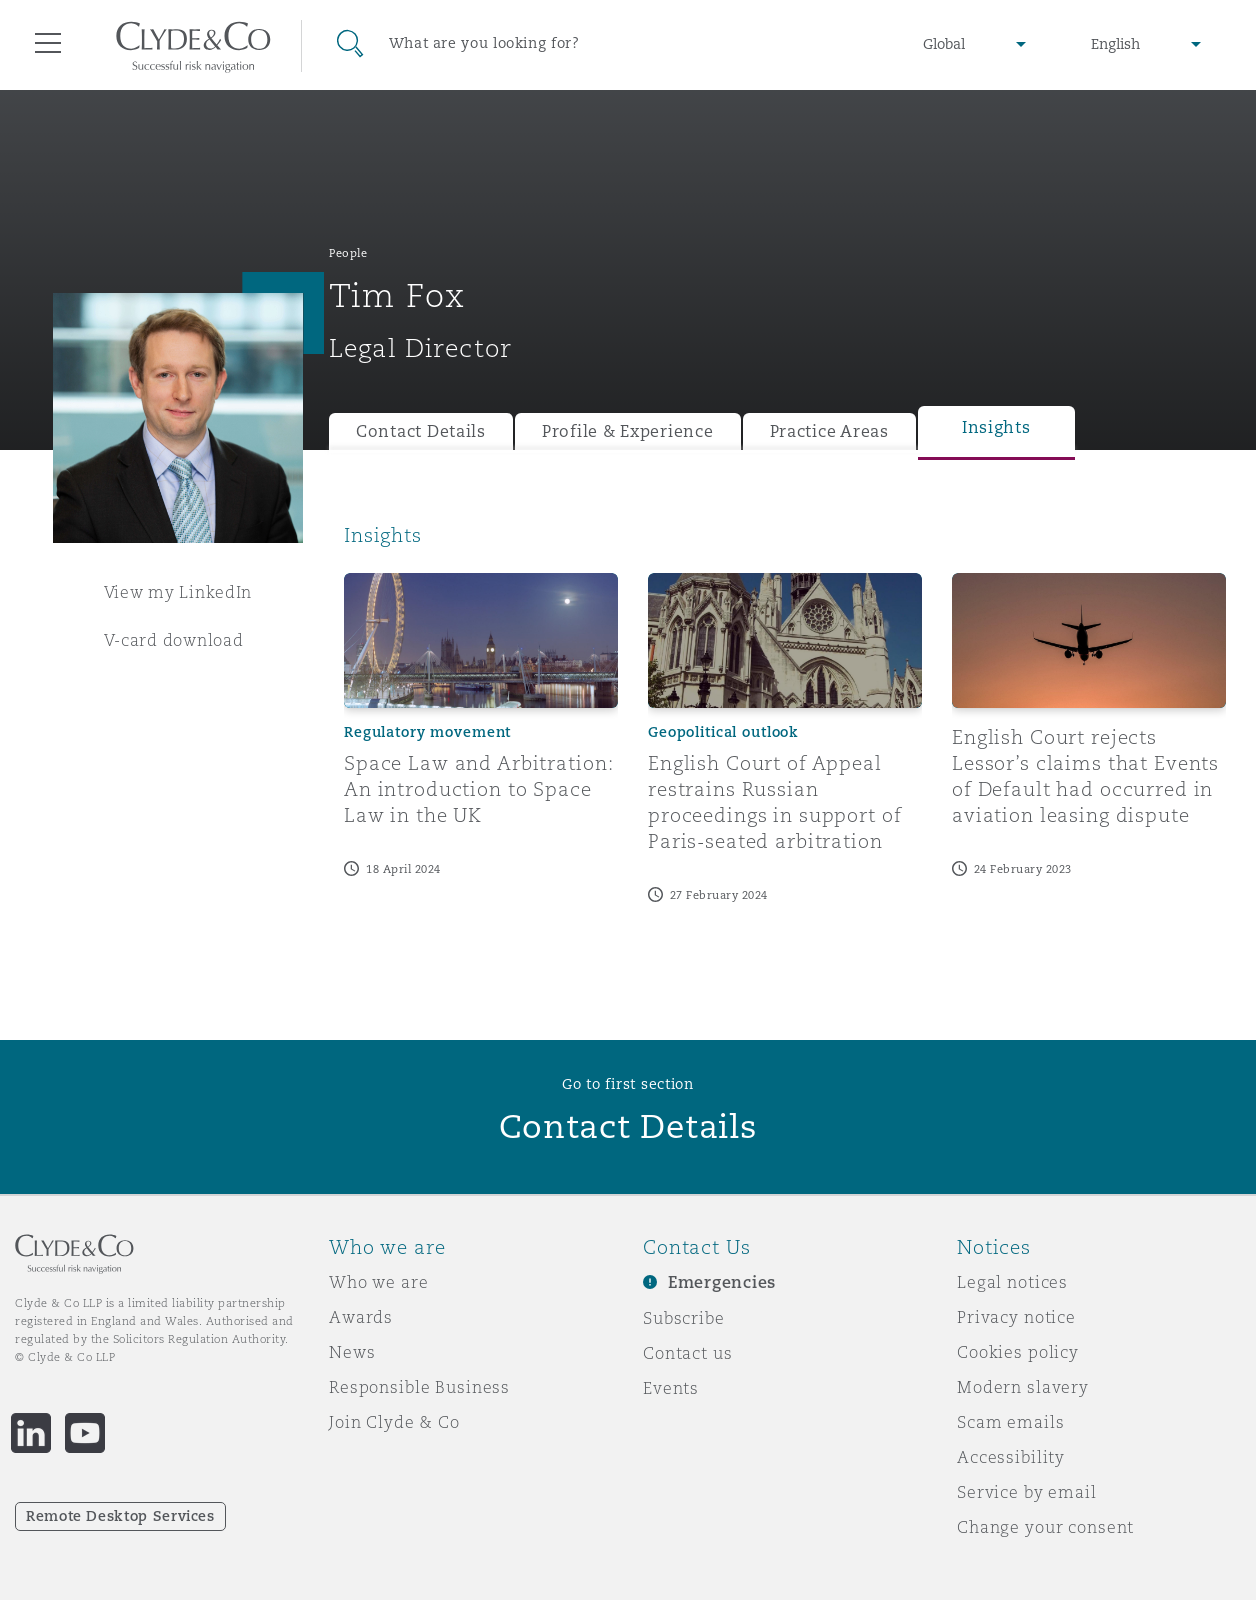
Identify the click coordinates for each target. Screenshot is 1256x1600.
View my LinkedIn (178, 592)
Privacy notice (1016, 1317)
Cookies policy (1018, 1352)
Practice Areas (829, 431)
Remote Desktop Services (120, 1516)
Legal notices (1012, 1282)
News (352, 1352)
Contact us (688, 1353)
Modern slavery (1023, 1387)
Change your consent (1045, 1527)
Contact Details (421, 431)
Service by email (1027, 1492)
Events (671, 1388)
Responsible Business (419, 1387)
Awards (361, 1317)
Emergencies (722, 1282)
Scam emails (1010, 1422)
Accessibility (1011, 1457)
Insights (996, 427)
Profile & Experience (628, 431)
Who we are (379, 1282)
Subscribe (684, 1318)
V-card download (174, 640)
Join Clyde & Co (394, 1422)
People (348, 253)
